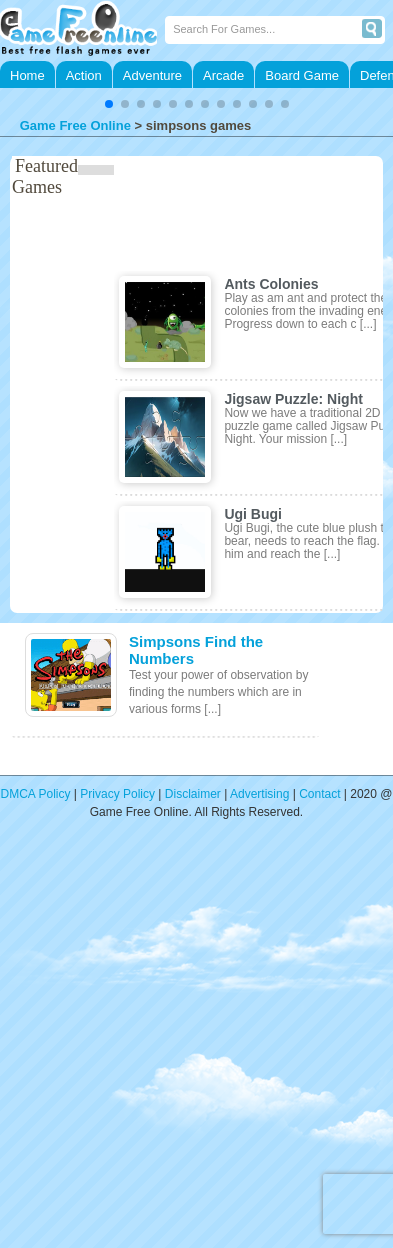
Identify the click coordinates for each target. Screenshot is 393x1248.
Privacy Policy (117, 794)
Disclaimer (193, 794)
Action (84, 75)
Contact (319, 794)
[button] (109, 104)
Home (27, 75)
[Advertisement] (187, 1046)
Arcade (223, 75)
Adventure (152, 75)
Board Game (302, 75)
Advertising (259, 794)
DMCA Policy (36, 794)
